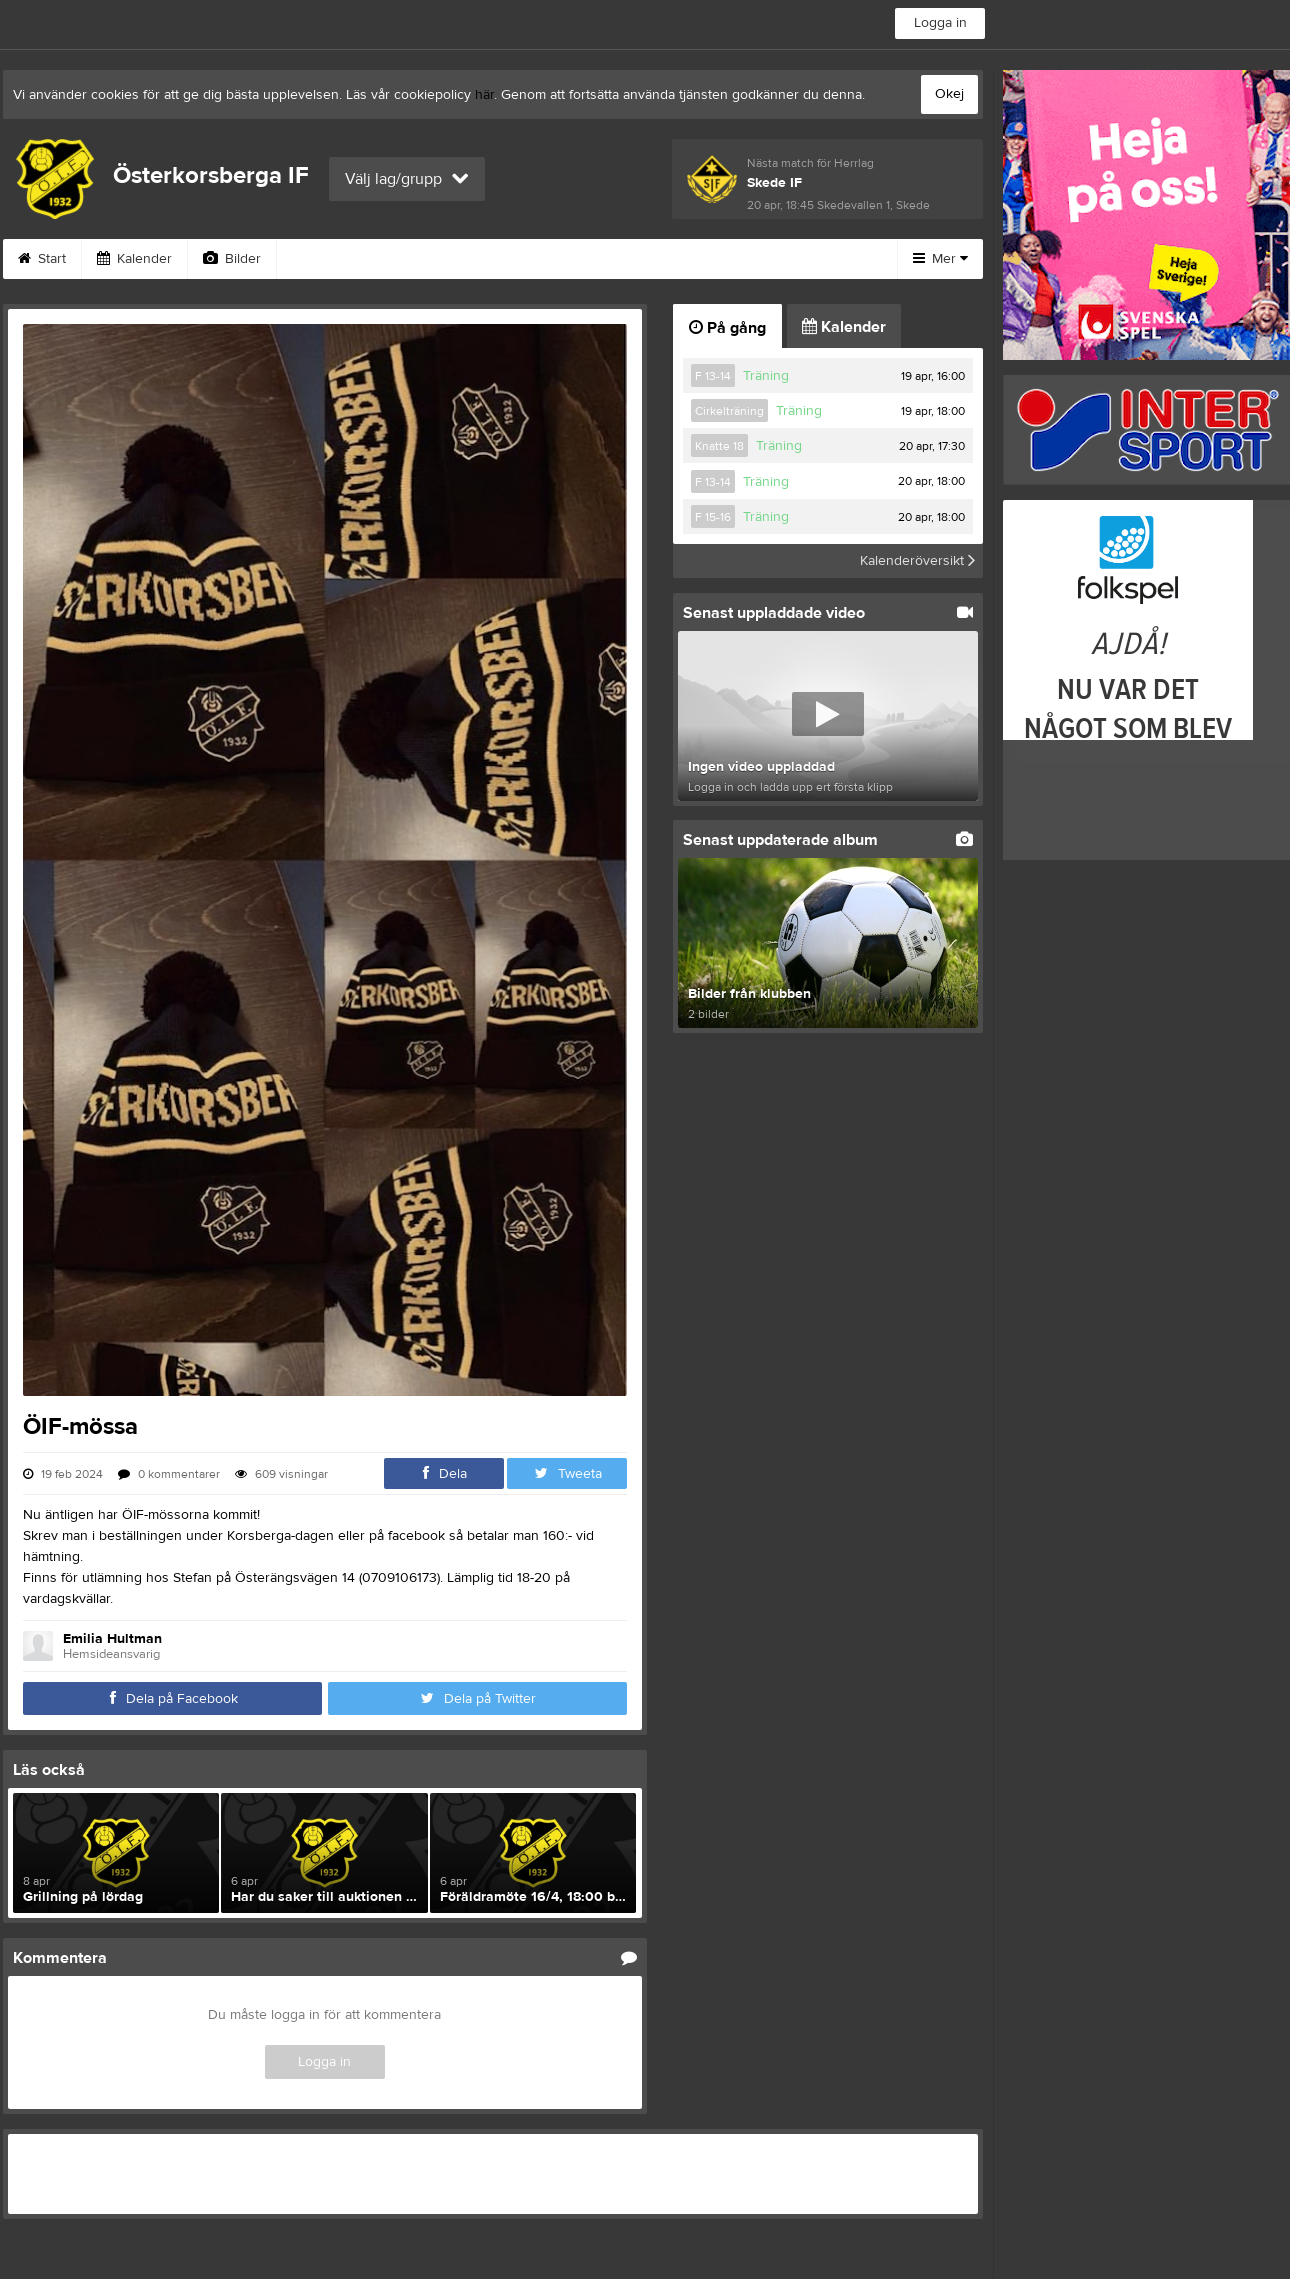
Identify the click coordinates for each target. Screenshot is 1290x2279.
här (484, 95)
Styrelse (759, 259)
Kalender (134, 259)
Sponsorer (526, 259)
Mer (940, 259)
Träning (766, 376)
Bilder (232, 259)
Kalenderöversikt (917, 561)
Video (320, 259)
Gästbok (416, 259)
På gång (727, 328)
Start (42, 259)
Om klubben (647, 259)
